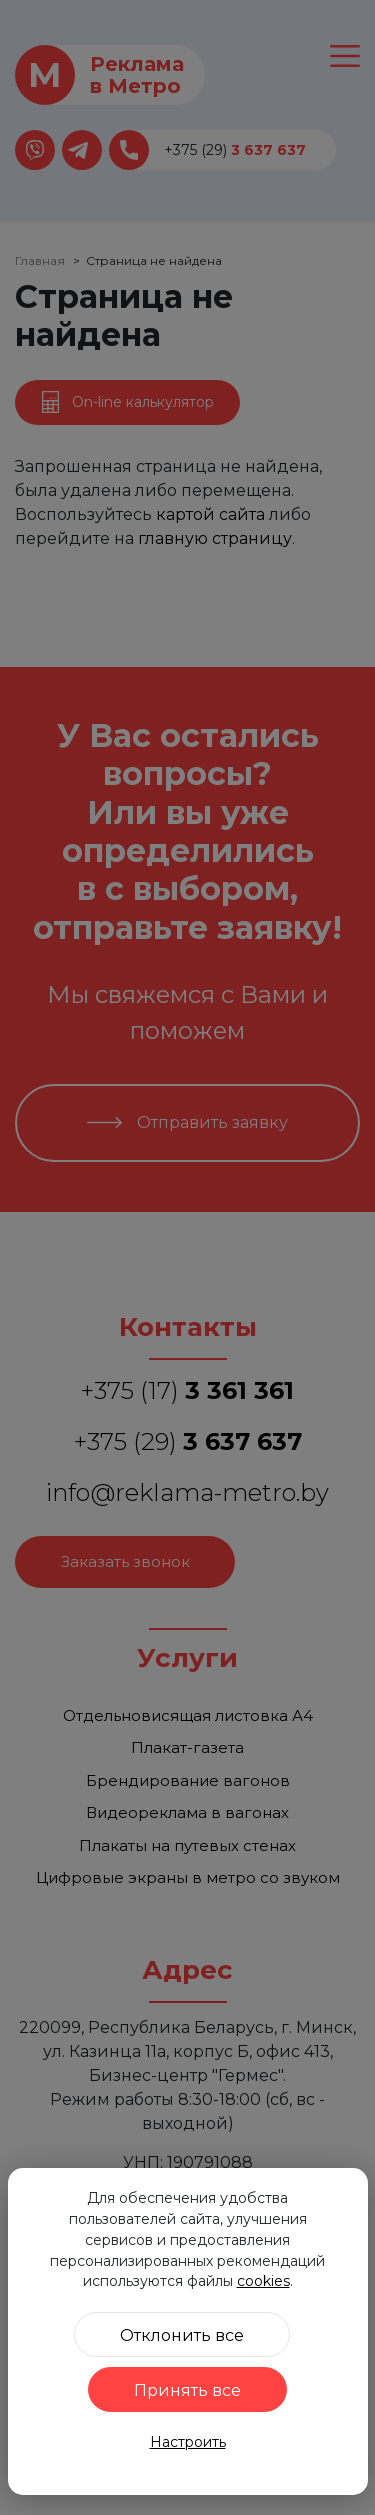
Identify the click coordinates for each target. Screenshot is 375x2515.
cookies (263, 2281)
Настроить (188, 2442)
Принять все (187, 2390)
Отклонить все (182, 2335)
